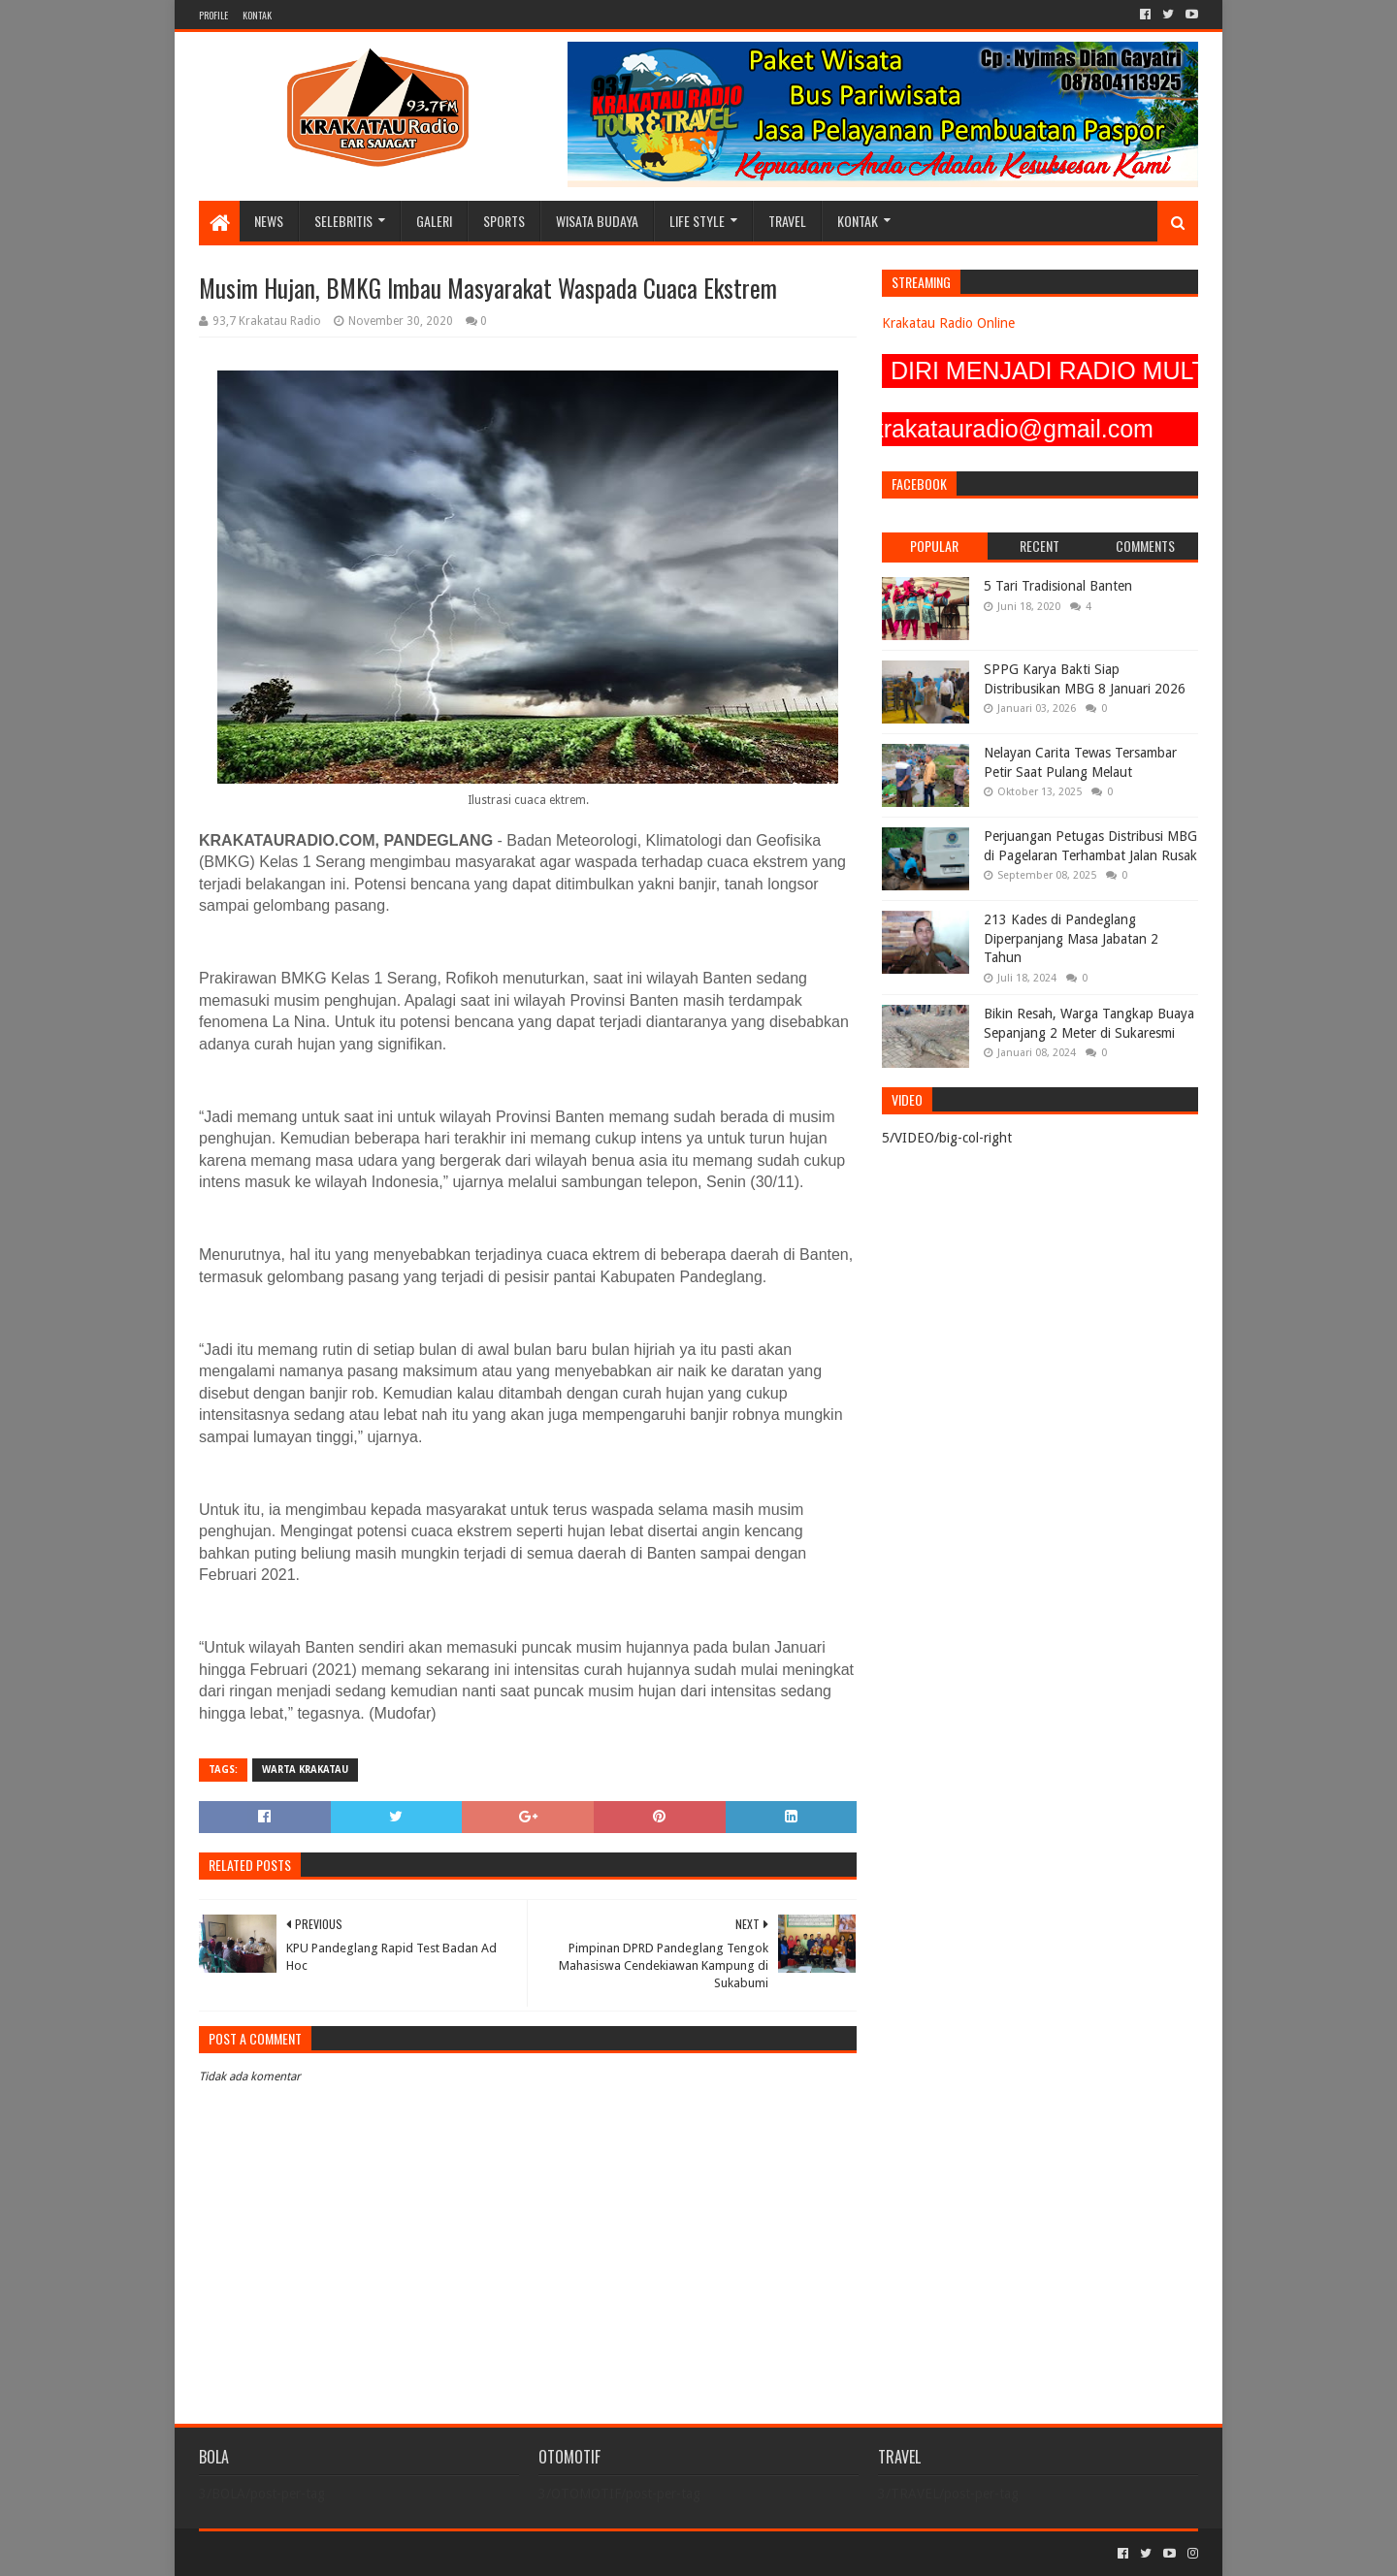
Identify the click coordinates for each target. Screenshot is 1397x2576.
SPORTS (504, 220)
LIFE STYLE (697, 220)
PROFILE (213, 15)
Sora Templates (306, 2553)
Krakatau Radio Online (948, 323)
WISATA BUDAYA (597, 220)
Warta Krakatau (305, 1769)
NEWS (268, 220)
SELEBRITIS (343, 220)
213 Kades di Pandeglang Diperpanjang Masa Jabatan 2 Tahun (1071, 938)
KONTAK (257, 15)
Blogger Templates (418, 2553)
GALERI (434, 220)
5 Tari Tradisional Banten (1058, 586)
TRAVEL (787, 220)
